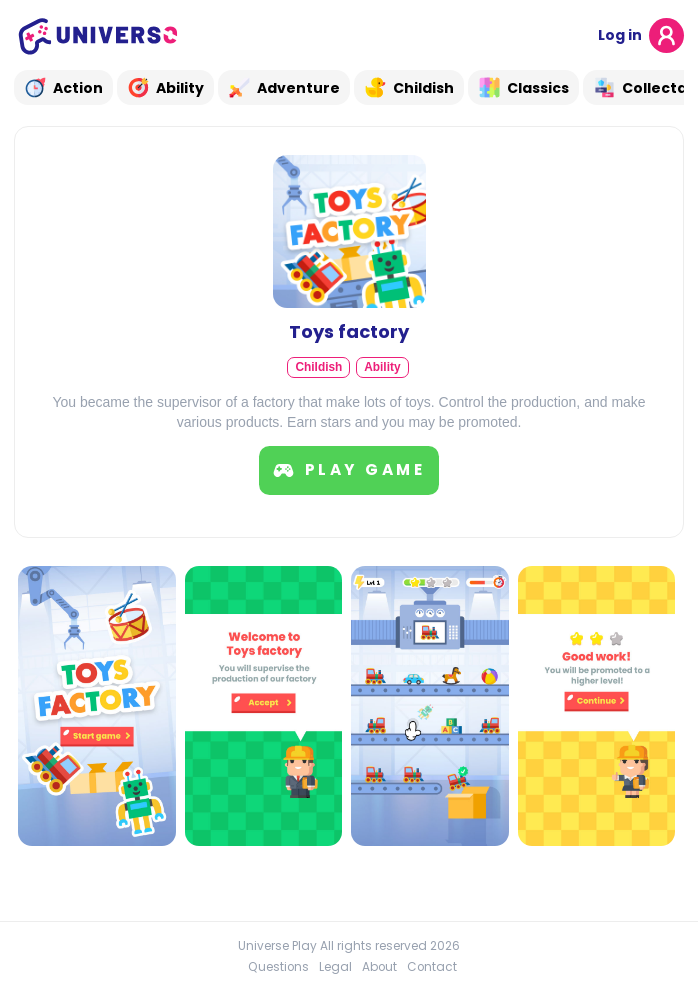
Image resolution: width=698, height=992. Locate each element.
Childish (318, 367)
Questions (278, 967)
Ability (382, 367)
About (379, 967)
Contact (432, 967)
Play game (349, 470)
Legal (335, 967)
